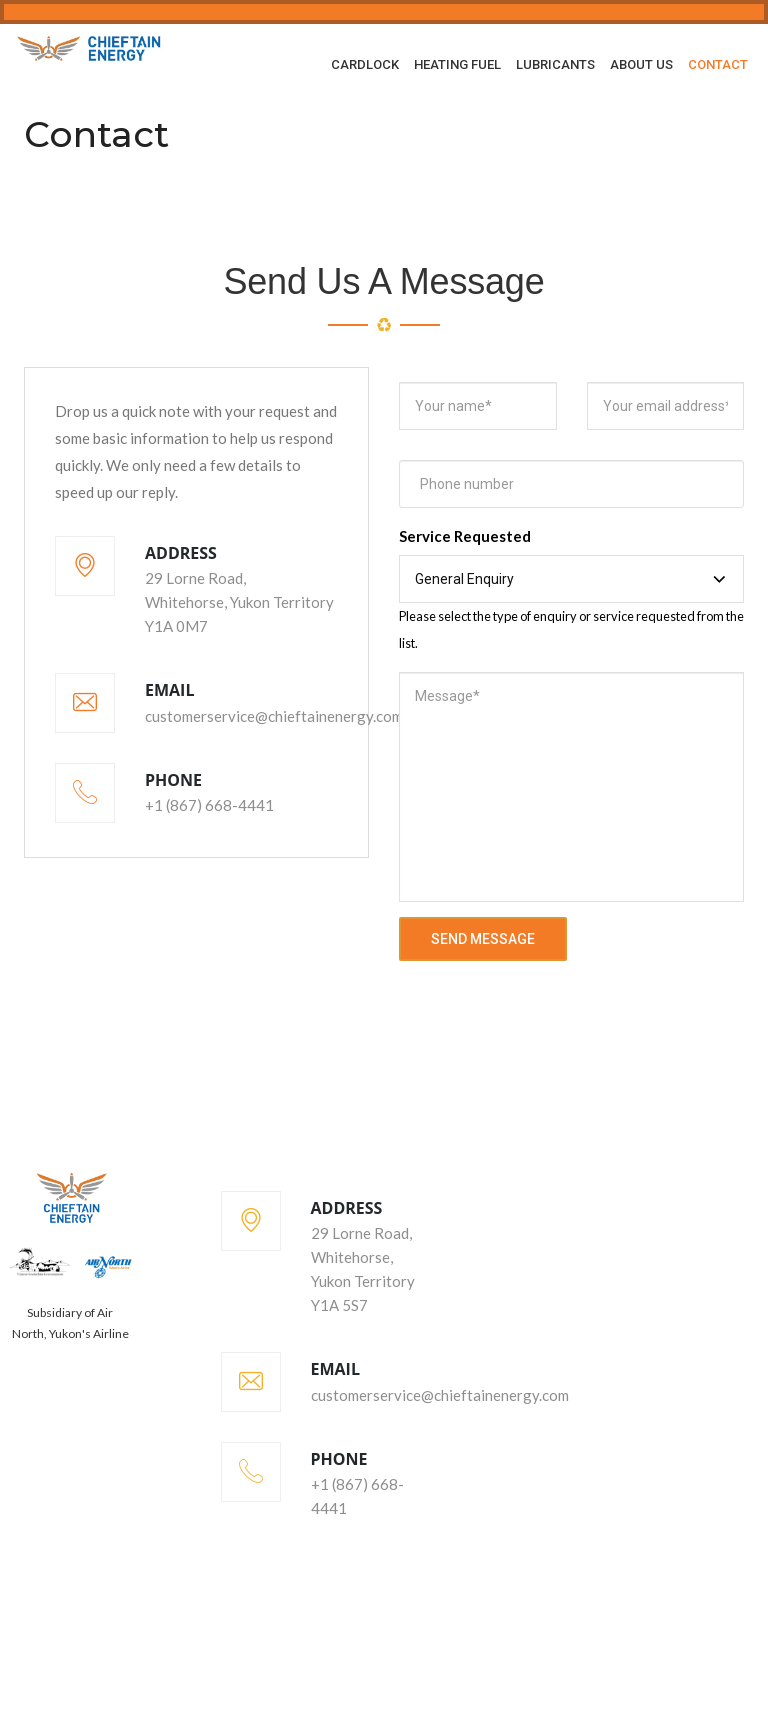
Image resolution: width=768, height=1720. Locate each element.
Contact (718, 64)
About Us (641, 64)
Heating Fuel (457, 64)
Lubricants (555, 64)
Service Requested (465, 536)
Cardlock (365, 64)
